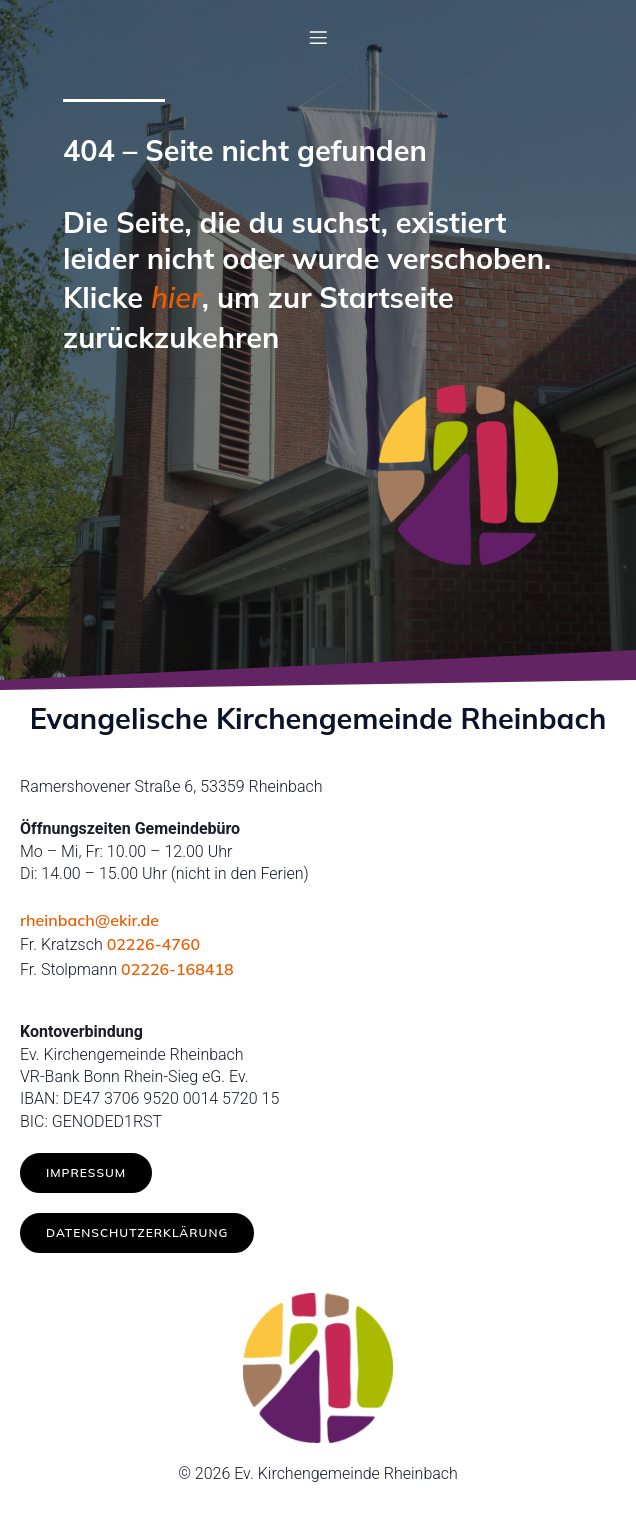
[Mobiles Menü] (318, 37)
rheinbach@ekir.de (89, 920)
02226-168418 (177, 969)
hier (176, 297)
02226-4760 (153, 944)
